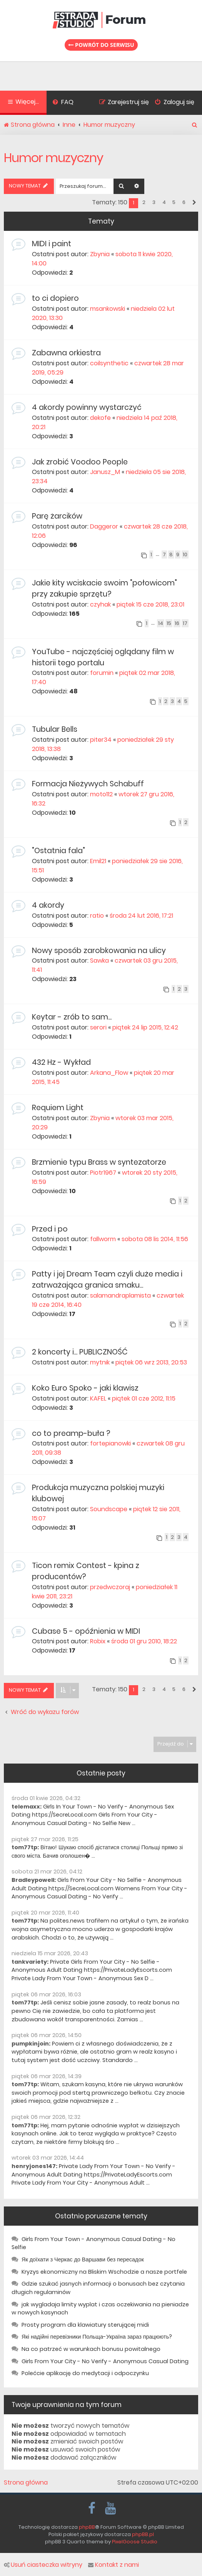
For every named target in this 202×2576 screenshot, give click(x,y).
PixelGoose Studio (134, 2541)
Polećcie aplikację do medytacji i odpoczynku (85, 2373)
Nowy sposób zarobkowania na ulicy (99, 950)
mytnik (100, 1362)
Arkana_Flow (109, 1072)
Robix (97, 1641)
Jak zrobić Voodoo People (80, 462)
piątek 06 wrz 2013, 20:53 (151, 1362)
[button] (194, 203)
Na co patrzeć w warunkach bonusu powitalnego (91, 2349)
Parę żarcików (57, 516)
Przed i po (50, 1229)
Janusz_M (105, 471)
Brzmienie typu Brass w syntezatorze (99, 1162)
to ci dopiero (55, 298)
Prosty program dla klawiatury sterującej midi (85, 2325)
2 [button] (143, 202)
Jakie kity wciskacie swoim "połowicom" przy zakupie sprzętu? (104, 588)
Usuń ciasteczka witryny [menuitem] (43, 2565)
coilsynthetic (109, 363)
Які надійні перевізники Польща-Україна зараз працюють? (97, 2337)
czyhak (100, 604)
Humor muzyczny (53, 157)
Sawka (99, 960)
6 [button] (183, 202)
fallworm (103, 1239)
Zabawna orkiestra (66, 353)
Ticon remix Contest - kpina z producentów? (85, 1571)
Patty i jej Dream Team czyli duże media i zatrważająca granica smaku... (107, 1279)
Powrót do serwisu (101, 44)
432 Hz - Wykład (61, 1062)
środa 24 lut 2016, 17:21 (141, 915)
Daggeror (104, 526)
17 (185, 623)
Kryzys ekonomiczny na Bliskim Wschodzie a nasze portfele (104, 2272)
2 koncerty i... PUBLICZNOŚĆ (80, 1352)
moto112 (101, 794)
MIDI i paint (51, 244)
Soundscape (108, 1509)
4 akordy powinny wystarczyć (87, 407)
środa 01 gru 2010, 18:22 (144, 1641)
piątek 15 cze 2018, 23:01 (150, 604)
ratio (97, 915)
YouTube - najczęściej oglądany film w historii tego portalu (103, 657)
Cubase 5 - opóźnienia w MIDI (86, 1631)
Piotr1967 (103, 1172)
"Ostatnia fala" (58, 850)
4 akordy (48, 905)
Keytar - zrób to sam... (72, 1017)
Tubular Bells (54, 729)
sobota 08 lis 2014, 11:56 (155, 1239)
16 (177, 623)
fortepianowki (110, 1443)
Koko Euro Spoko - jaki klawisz (85, 1388)
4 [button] (164, 202)
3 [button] (153, 202)
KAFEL (98, 1398)
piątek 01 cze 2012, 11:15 (143, 1398)
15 (169, 623)
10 (185, 554)
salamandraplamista (120, 1295)
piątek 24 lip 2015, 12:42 (145, 1027)
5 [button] (173, 202)
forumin (102, 672)
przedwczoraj (110, 1587)
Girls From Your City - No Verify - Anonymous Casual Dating (105, 2361)
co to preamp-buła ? (71, 1433)
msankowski (107, 308)
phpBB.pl (143, 2534)
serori (98, 1027)
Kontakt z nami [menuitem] (113, 2565)
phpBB (87, 2527)
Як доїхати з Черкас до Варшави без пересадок (83, 2259)
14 (160, 623)
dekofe (100, 417)
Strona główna (26, 2482)
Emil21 (98, 861)
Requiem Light (57, 1107)
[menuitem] (63, 103)
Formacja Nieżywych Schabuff (88, 784)
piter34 (101, 739)
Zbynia (100, 254)
